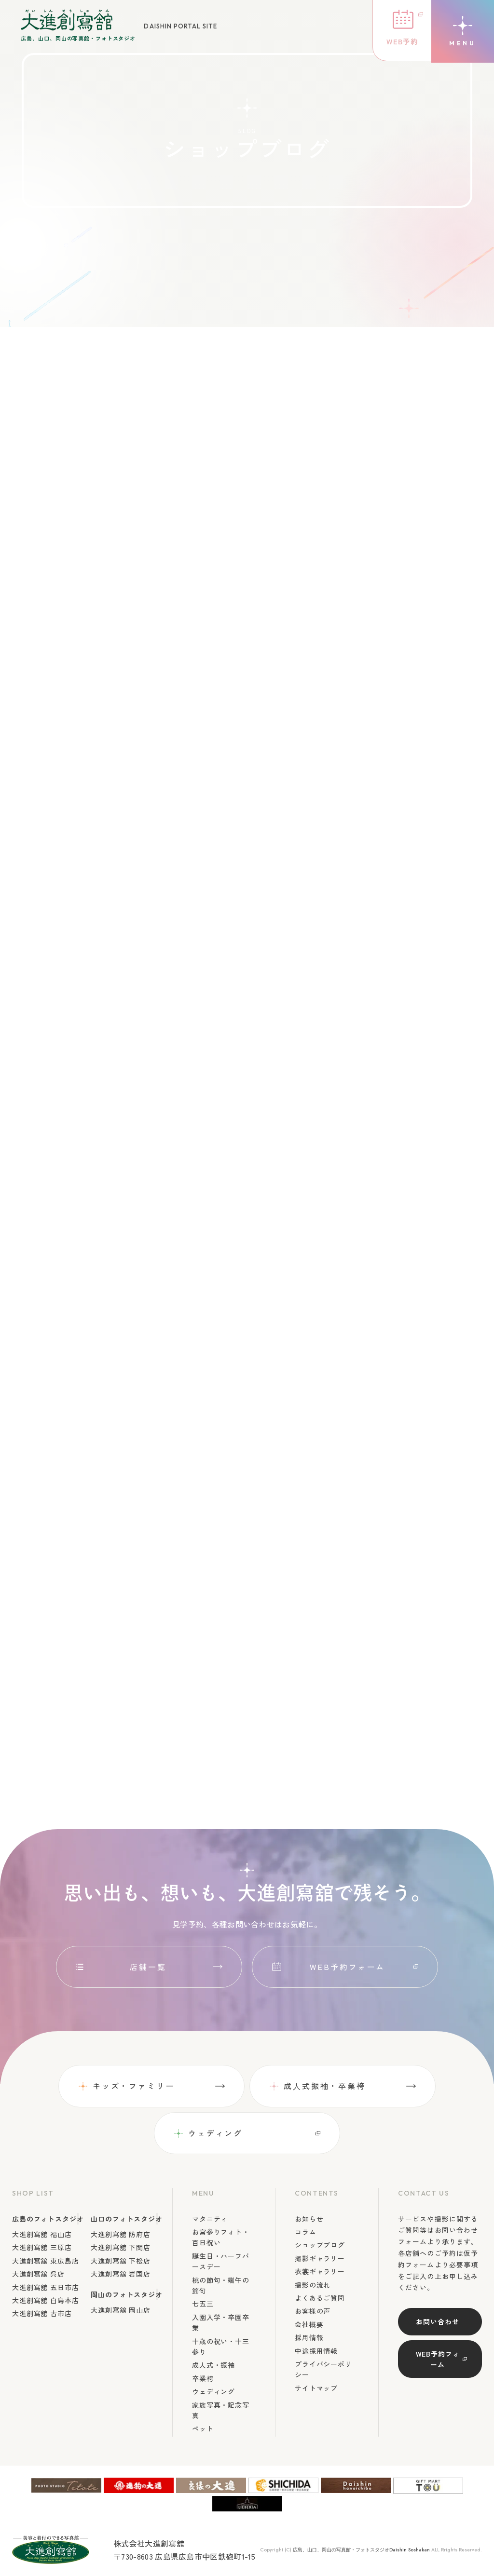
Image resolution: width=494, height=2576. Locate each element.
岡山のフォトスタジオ (126, 2294)
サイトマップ (316, 2388)
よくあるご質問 (320, 2298)
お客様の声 (312, 2311)
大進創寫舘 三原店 (42, 2247)
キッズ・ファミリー (134, 2085)
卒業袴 (203, 2378)
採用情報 (309, 2337)
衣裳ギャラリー (320, 2272)
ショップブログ (320, 2245)
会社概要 (309, 2324)
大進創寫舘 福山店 (42, 2234)
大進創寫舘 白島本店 (45, 2300)
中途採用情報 (316, 2351)
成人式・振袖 (213, 2365)
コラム (305, 2232)
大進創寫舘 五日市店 (45, 2287)
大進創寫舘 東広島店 (45, 2261)
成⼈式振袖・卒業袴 (325, 2085)
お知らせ (309, 2219)
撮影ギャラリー (320, 2258)
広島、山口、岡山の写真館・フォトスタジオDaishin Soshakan (361, 2549)
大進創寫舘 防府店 (121, 2234)
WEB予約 (400, 42)
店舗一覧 (148, 1966)
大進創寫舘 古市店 (42, 2314)
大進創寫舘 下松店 (121, 2261)
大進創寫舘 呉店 (38, 2274)
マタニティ (210, 2219)
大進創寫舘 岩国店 (121, 2274)
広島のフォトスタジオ (47, 2219)
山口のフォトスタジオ (126, 2219)
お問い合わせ (437, 2322)
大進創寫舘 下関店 (121, 2247)
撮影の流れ (312, 2285)
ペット (203, 2429)
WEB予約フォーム (347, 1966)
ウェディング (215, 2133)
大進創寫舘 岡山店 (121, 2310)
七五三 (203, 2304)
